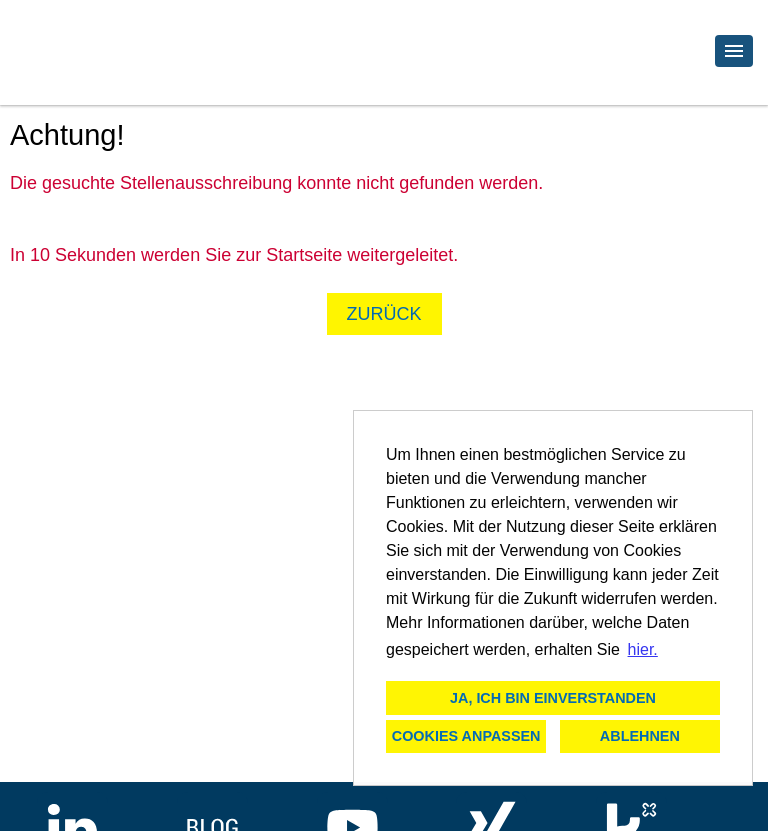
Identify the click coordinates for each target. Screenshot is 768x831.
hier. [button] (643, 649)
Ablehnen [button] (640, 736)
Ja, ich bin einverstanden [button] (553, 698)
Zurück (384, 314)
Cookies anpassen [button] (466, 736)
